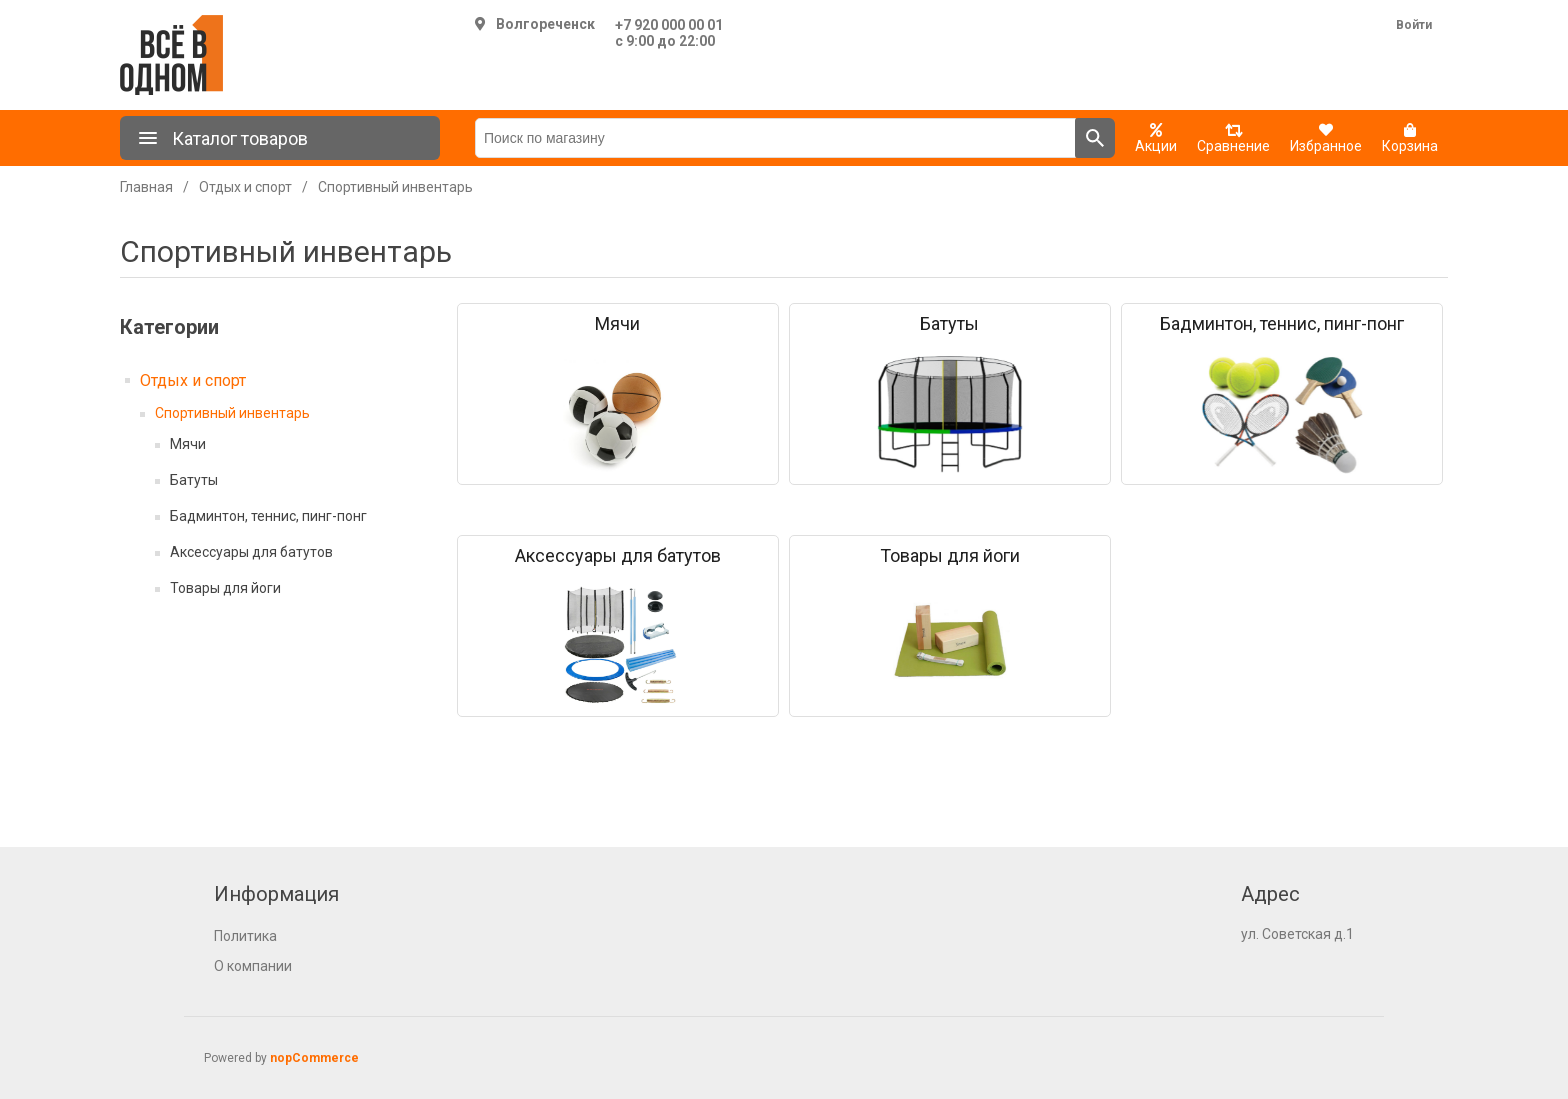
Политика (245, 936)
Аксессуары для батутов (251, 552)
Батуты (194, 480)
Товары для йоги (225, 588)
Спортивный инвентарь (232, 413)
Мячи (188, 444)
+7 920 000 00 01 (669, 25)
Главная (146, 187)
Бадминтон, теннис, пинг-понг (268, 516)
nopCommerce (314, 1058)
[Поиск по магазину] (775, 138)
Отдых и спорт (193, 380)
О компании (253, 966)
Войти (1414, 25)
